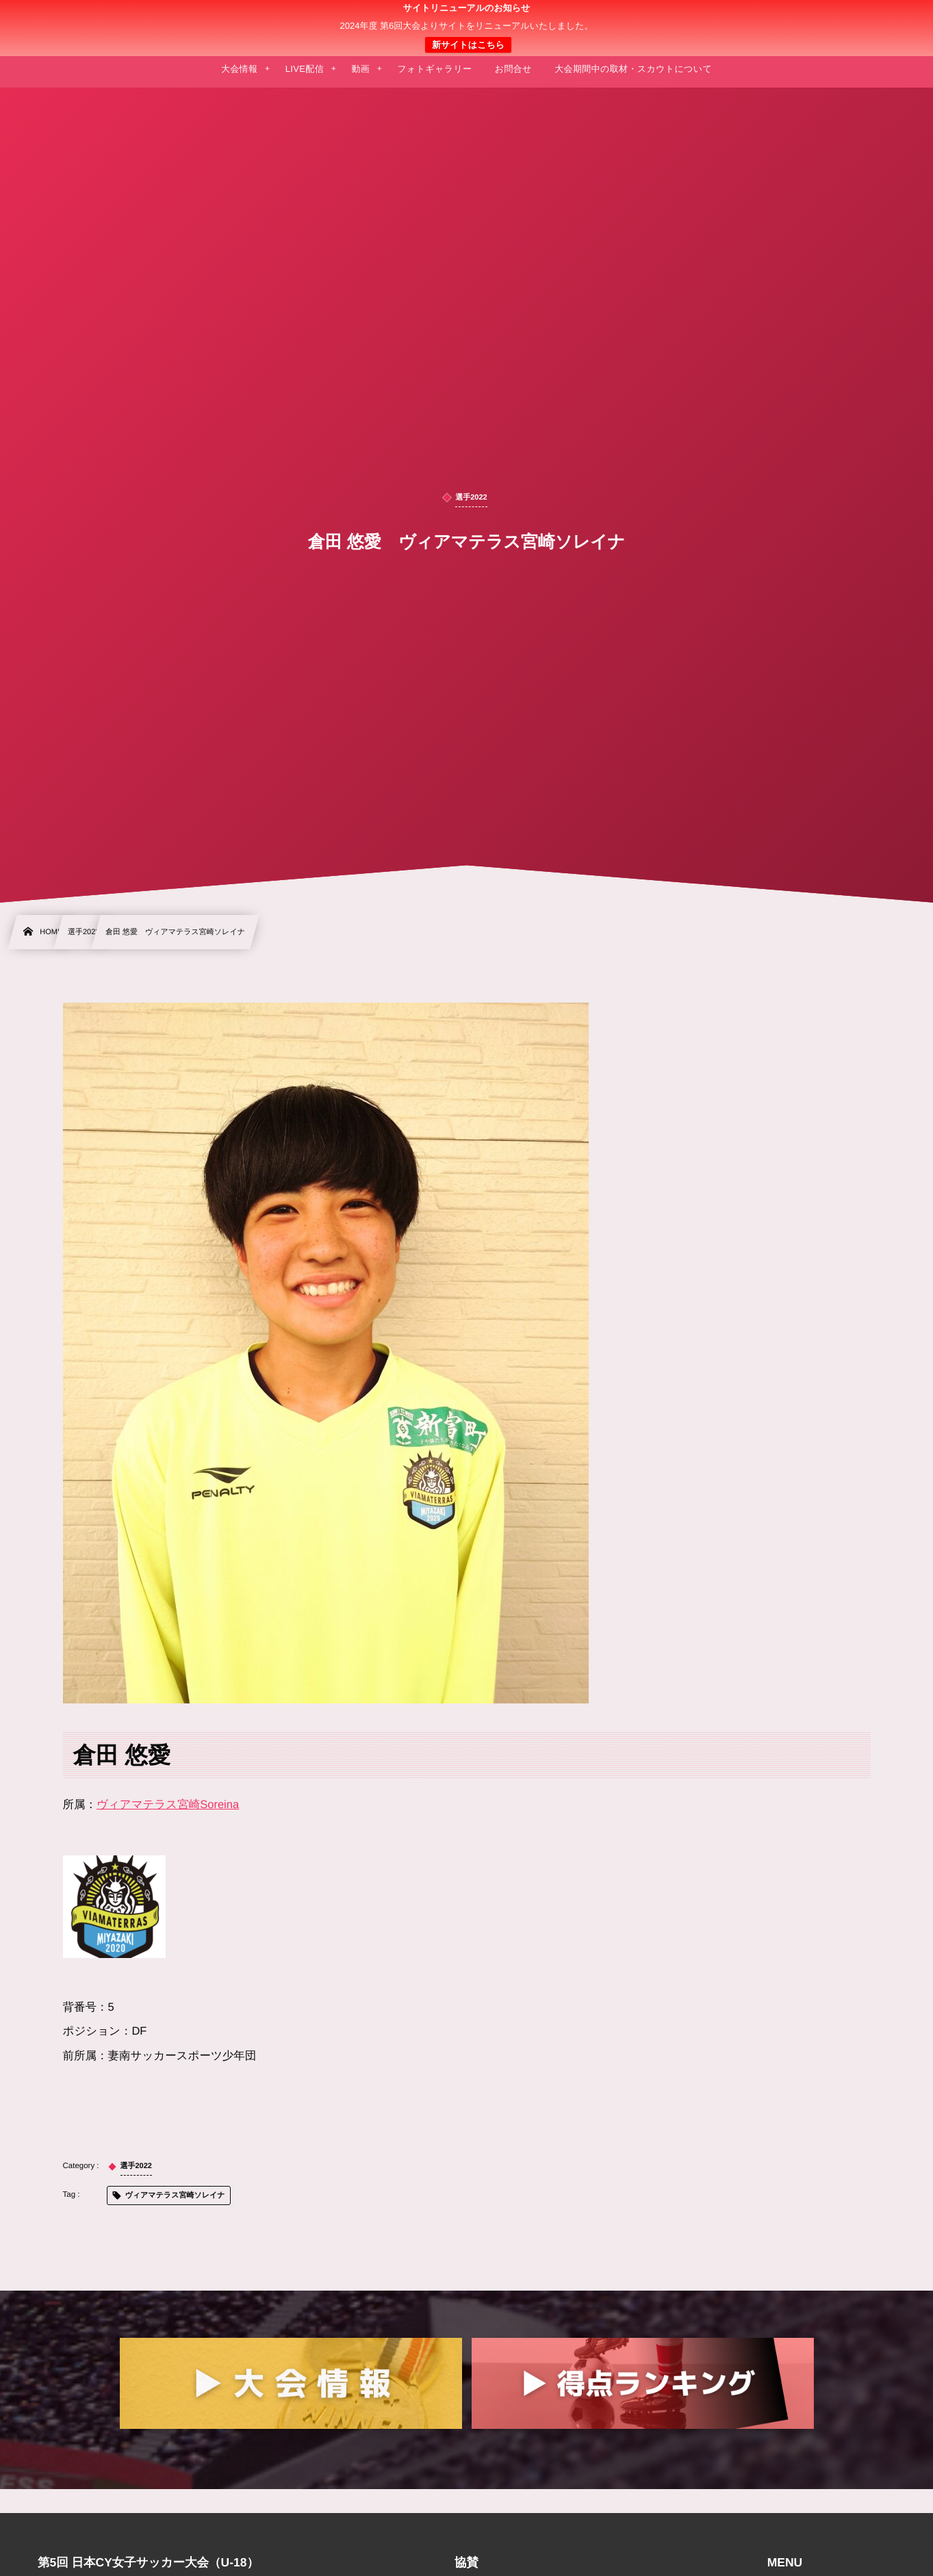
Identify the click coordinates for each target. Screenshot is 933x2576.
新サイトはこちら (468, 45)
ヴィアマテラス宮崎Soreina (168, 1805)
